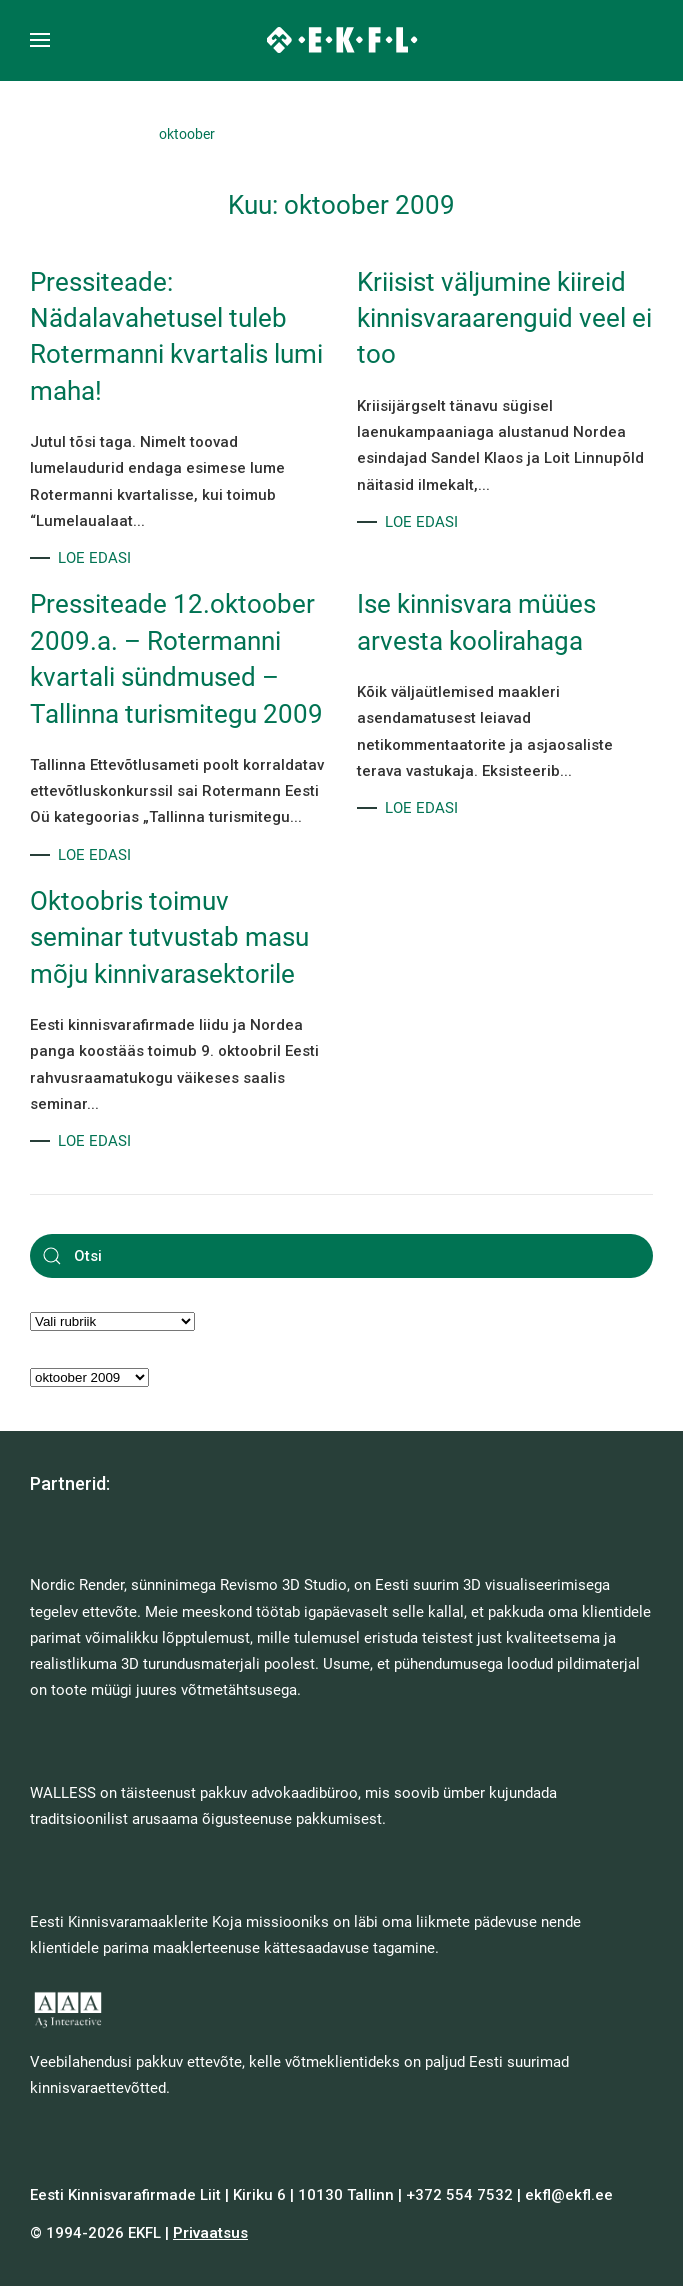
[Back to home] (341, 40)
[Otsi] (341, 1256)
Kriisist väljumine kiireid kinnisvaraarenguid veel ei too (504, 318)
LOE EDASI (94, 558)
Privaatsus (210, 2233)
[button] (40, 40)
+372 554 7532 (459, 2195)
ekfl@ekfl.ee (569, 2195)
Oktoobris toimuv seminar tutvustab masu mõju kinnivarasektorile (169, 937)
